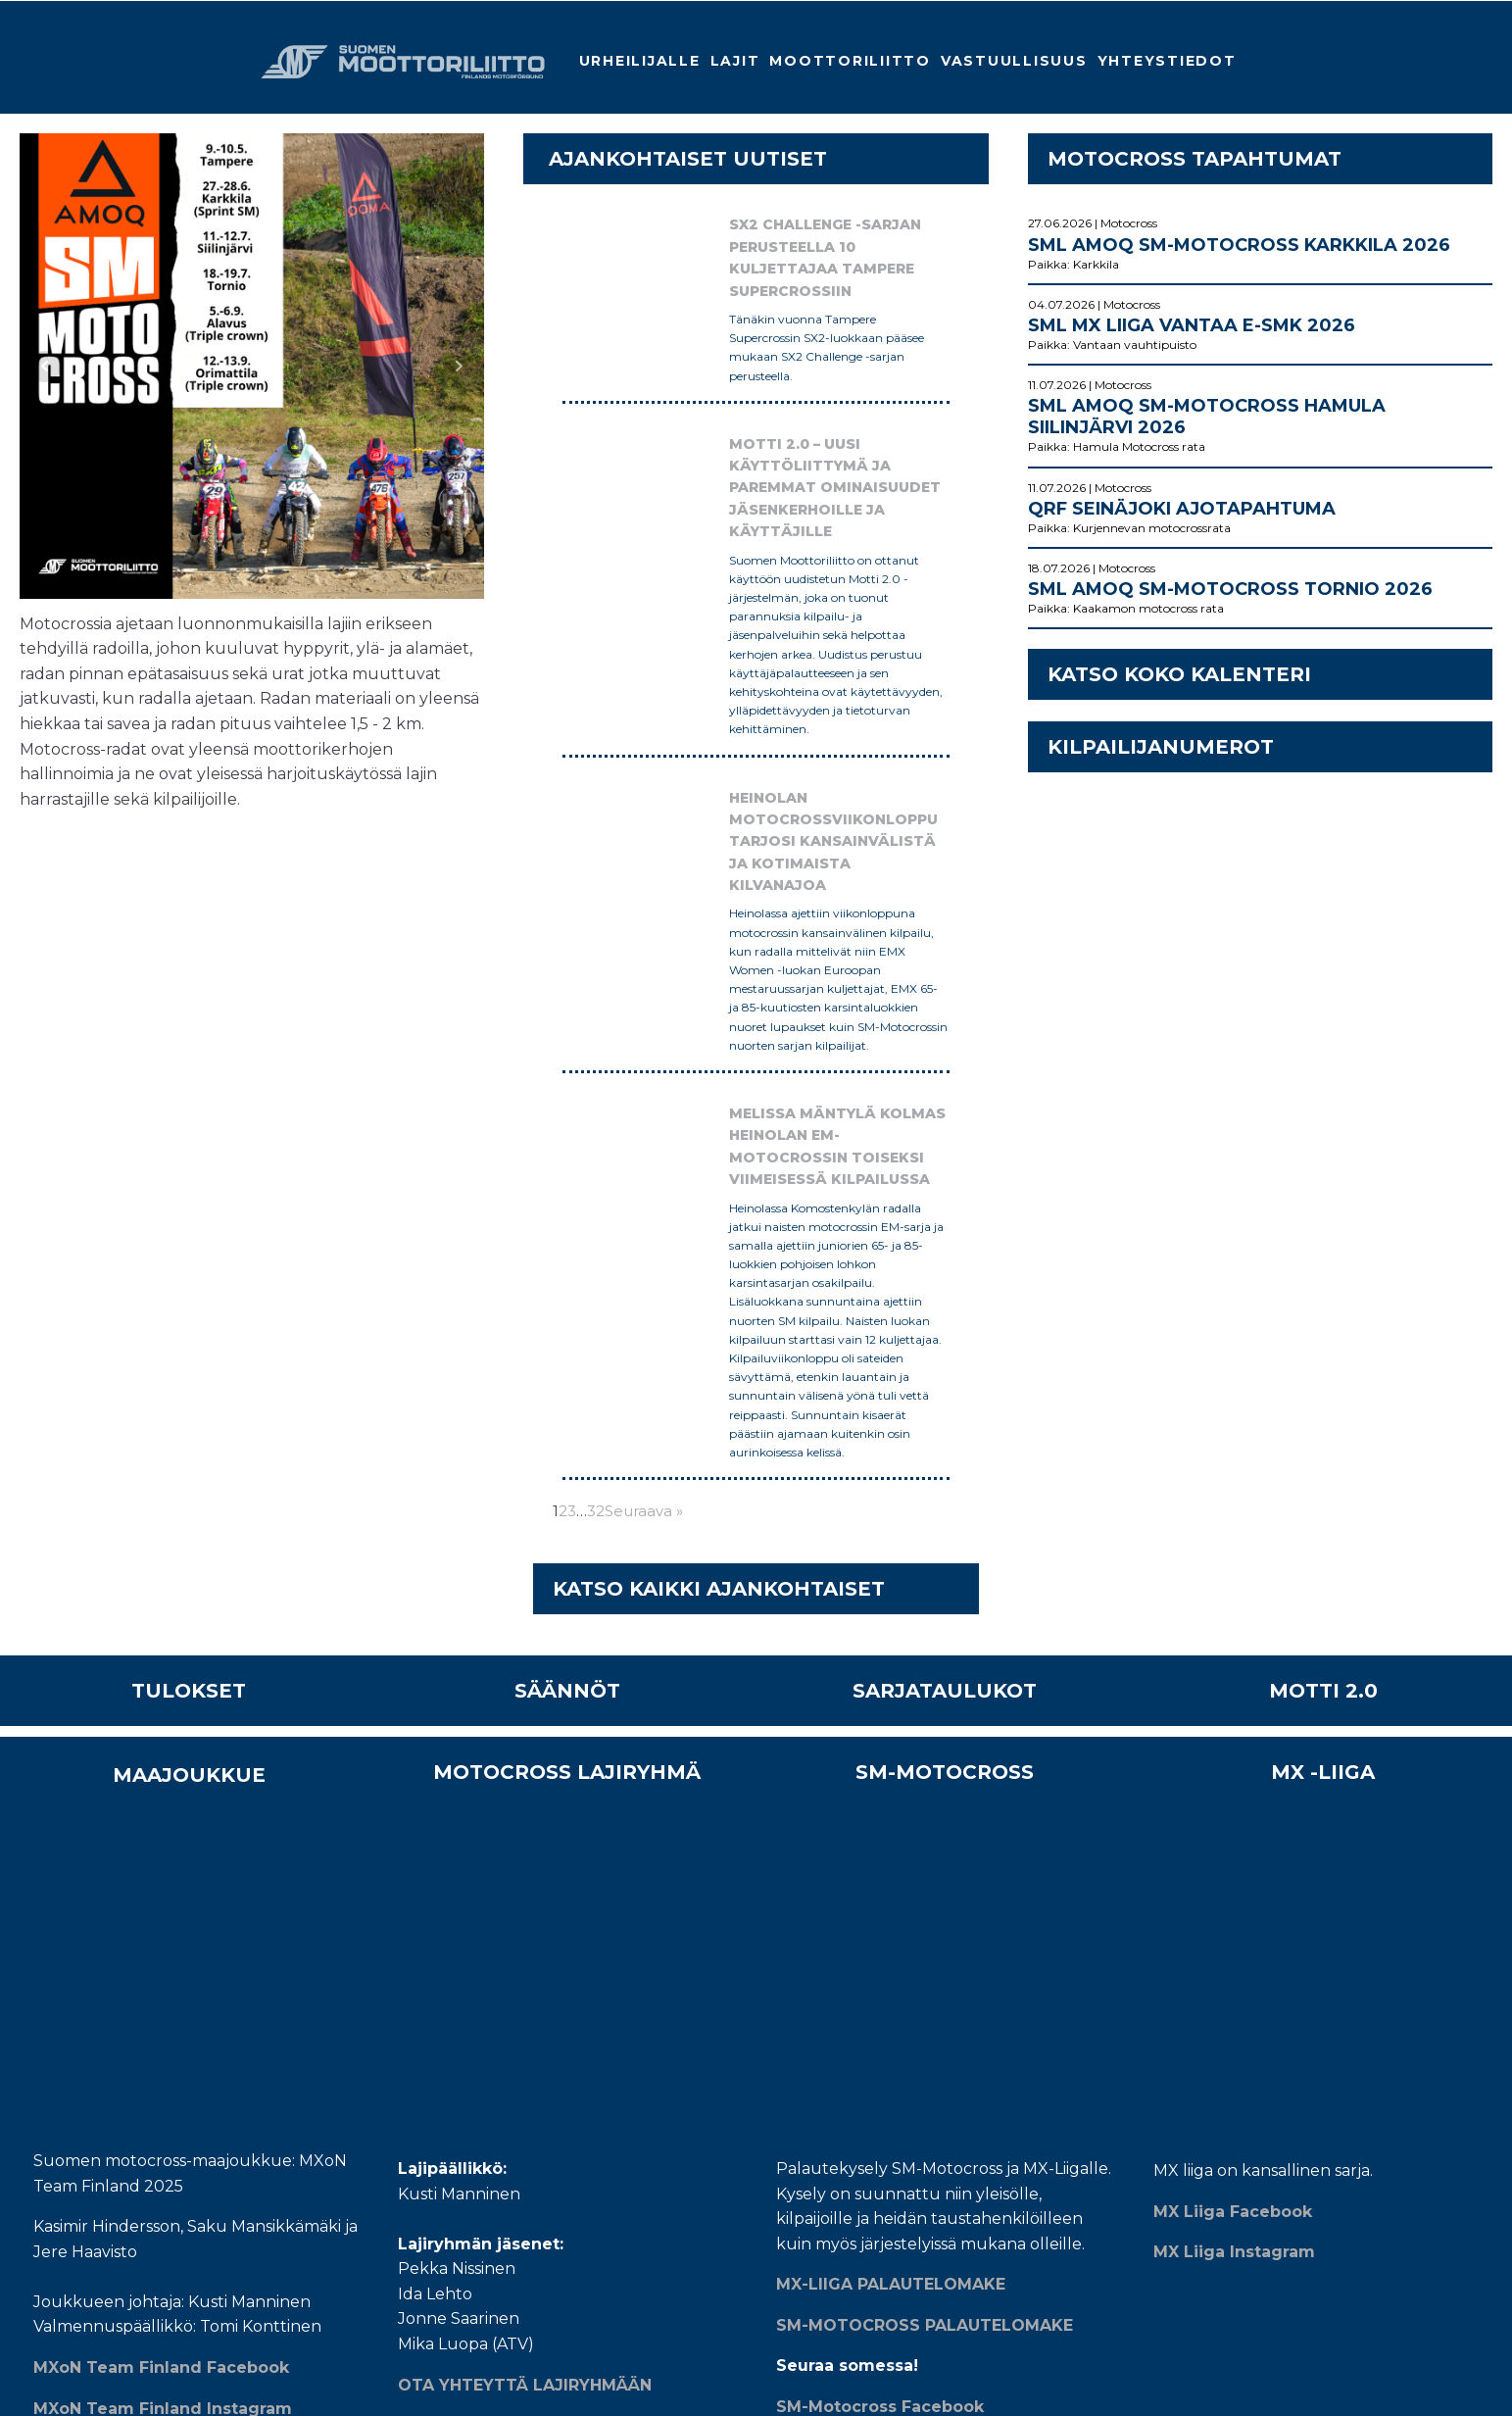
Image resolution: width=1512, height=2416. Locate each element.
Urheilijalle (640, 61)
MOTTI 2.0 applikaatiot (556, 1998)
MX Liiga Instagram (1234, 1495)
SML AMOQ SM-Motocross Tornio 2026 (1230, 589)
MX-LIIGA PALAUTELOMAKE (890, 1528)
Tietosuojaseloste (537, 1951)
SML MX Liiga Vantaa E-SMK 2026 (1191, 325)
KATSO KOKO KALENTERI (1179, 674)
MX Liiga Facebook (1232, 1455)
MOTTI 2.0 (1323, 1273)
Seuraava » (644, 1093)
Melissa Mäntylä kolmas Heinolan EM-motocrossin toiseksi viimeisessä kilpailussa (747, 853)
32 (596, 1093)
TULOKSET (188, 1273)
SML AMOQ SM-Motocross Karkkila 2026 (1239, 245)
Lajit (735, 61)
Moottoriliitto (850, 61)
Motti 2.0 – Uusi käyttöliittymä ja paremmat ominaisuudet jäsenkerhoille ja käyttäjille (756, 441)
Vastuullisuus (1014, 61)
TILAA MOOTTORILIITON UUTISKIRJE (973, 2064)
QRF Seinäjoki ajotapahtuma (1182, 508)
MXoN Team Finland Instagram (162, 1681)
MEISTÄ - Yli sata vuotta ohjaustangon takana (621, 1913)
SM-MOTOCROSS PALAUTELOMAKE (924, 1568)
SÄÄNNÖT (567, 1273)
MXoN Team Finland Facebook (161, 1640)
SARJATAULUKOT (945, 1273)
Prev (45, 366)
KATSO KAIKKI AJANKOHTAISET (719, 1171)
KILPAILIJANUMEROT (1161, 747)
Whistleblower (531, 1969)
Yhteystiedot (1167, 61)
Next (458, 366)
